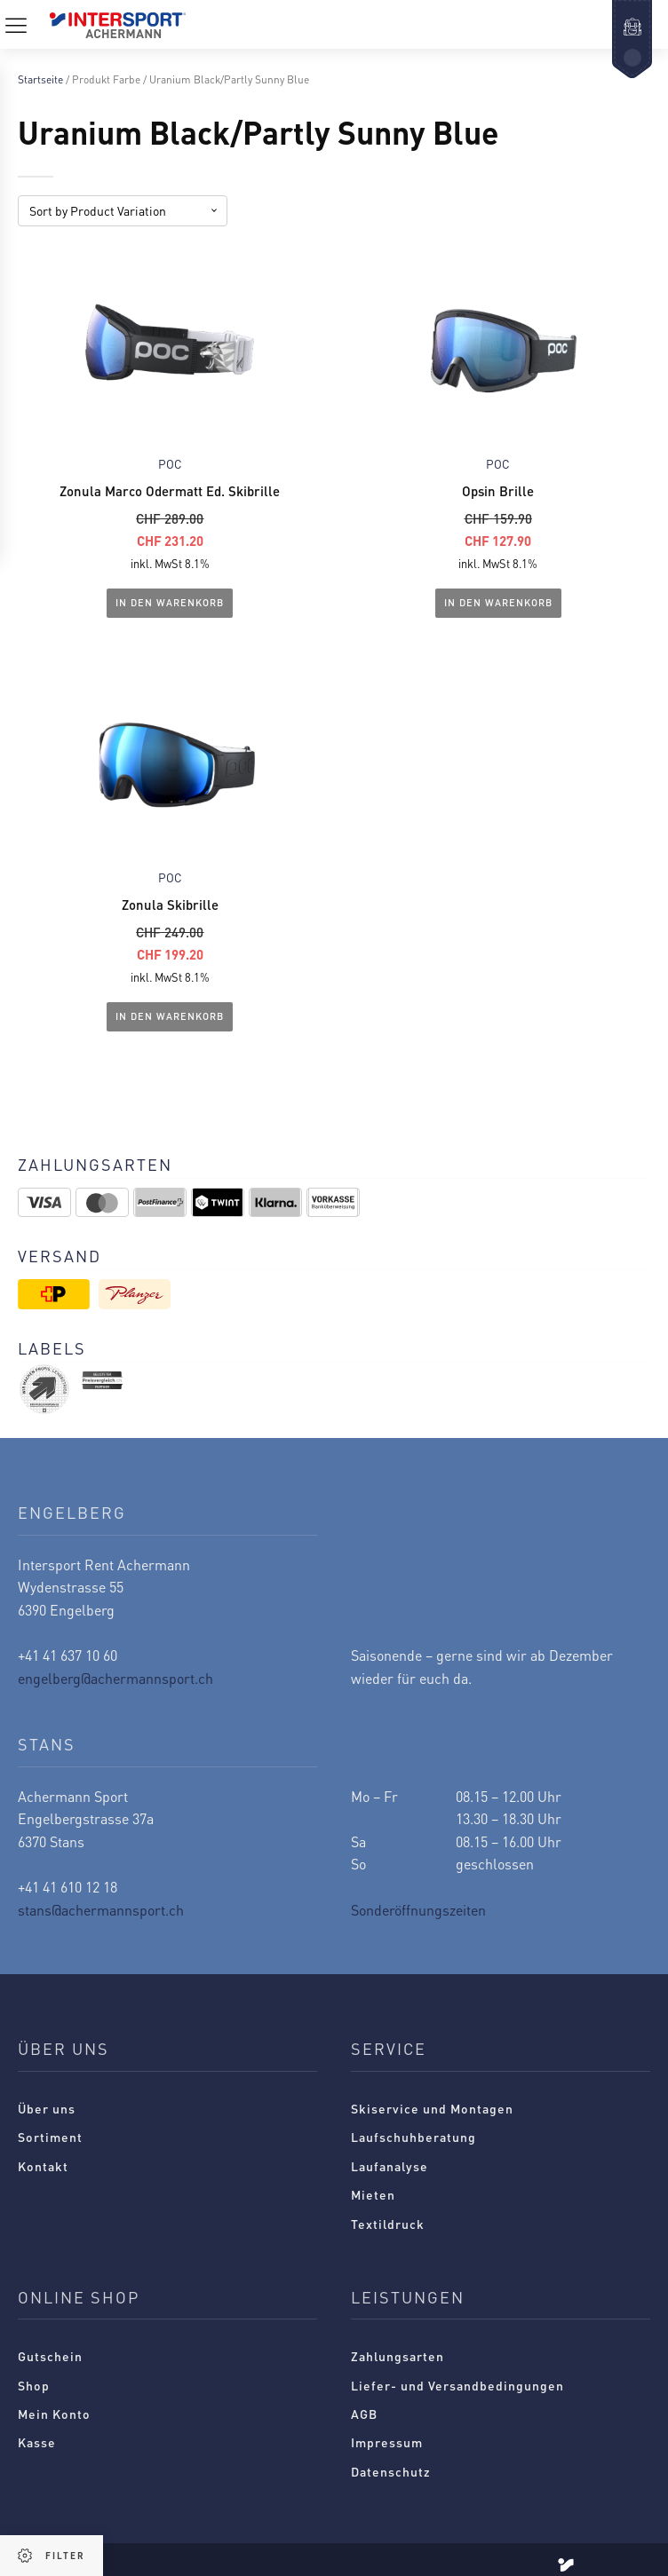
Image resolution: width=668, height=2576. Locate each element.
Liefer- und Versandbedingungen (457, 2385)
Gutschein (50, 2356)
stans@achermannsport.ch (101, 1909)
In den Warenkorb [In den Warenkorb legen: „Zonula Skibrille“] (169, 1016)
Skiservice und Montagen (432, 2108)
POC (170, 463)
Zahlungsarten (397, 2356)
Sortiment (50, 2137)
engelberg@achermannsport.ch (115, 1678)
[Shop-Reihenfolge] (122, 210)
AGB (364, 2414)
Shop (34, 2385)
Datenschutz (391, 2471)
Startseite (40, 79)
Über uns (47, 2108)
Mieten (373, 2194)
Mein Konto (54, 2414)
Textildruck (388, 2224)
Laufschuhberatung (413, 2137)
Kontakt (43, 2166)
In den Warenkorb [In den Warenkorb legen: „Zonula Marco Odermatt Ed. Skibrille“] (169, 603)
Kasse (37, 2443)
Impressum (387, 2443)
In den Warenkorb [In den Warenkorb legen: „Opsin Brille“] (498, 603)
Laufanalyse (389, 2166)
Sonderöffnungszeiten (418, 1909)
